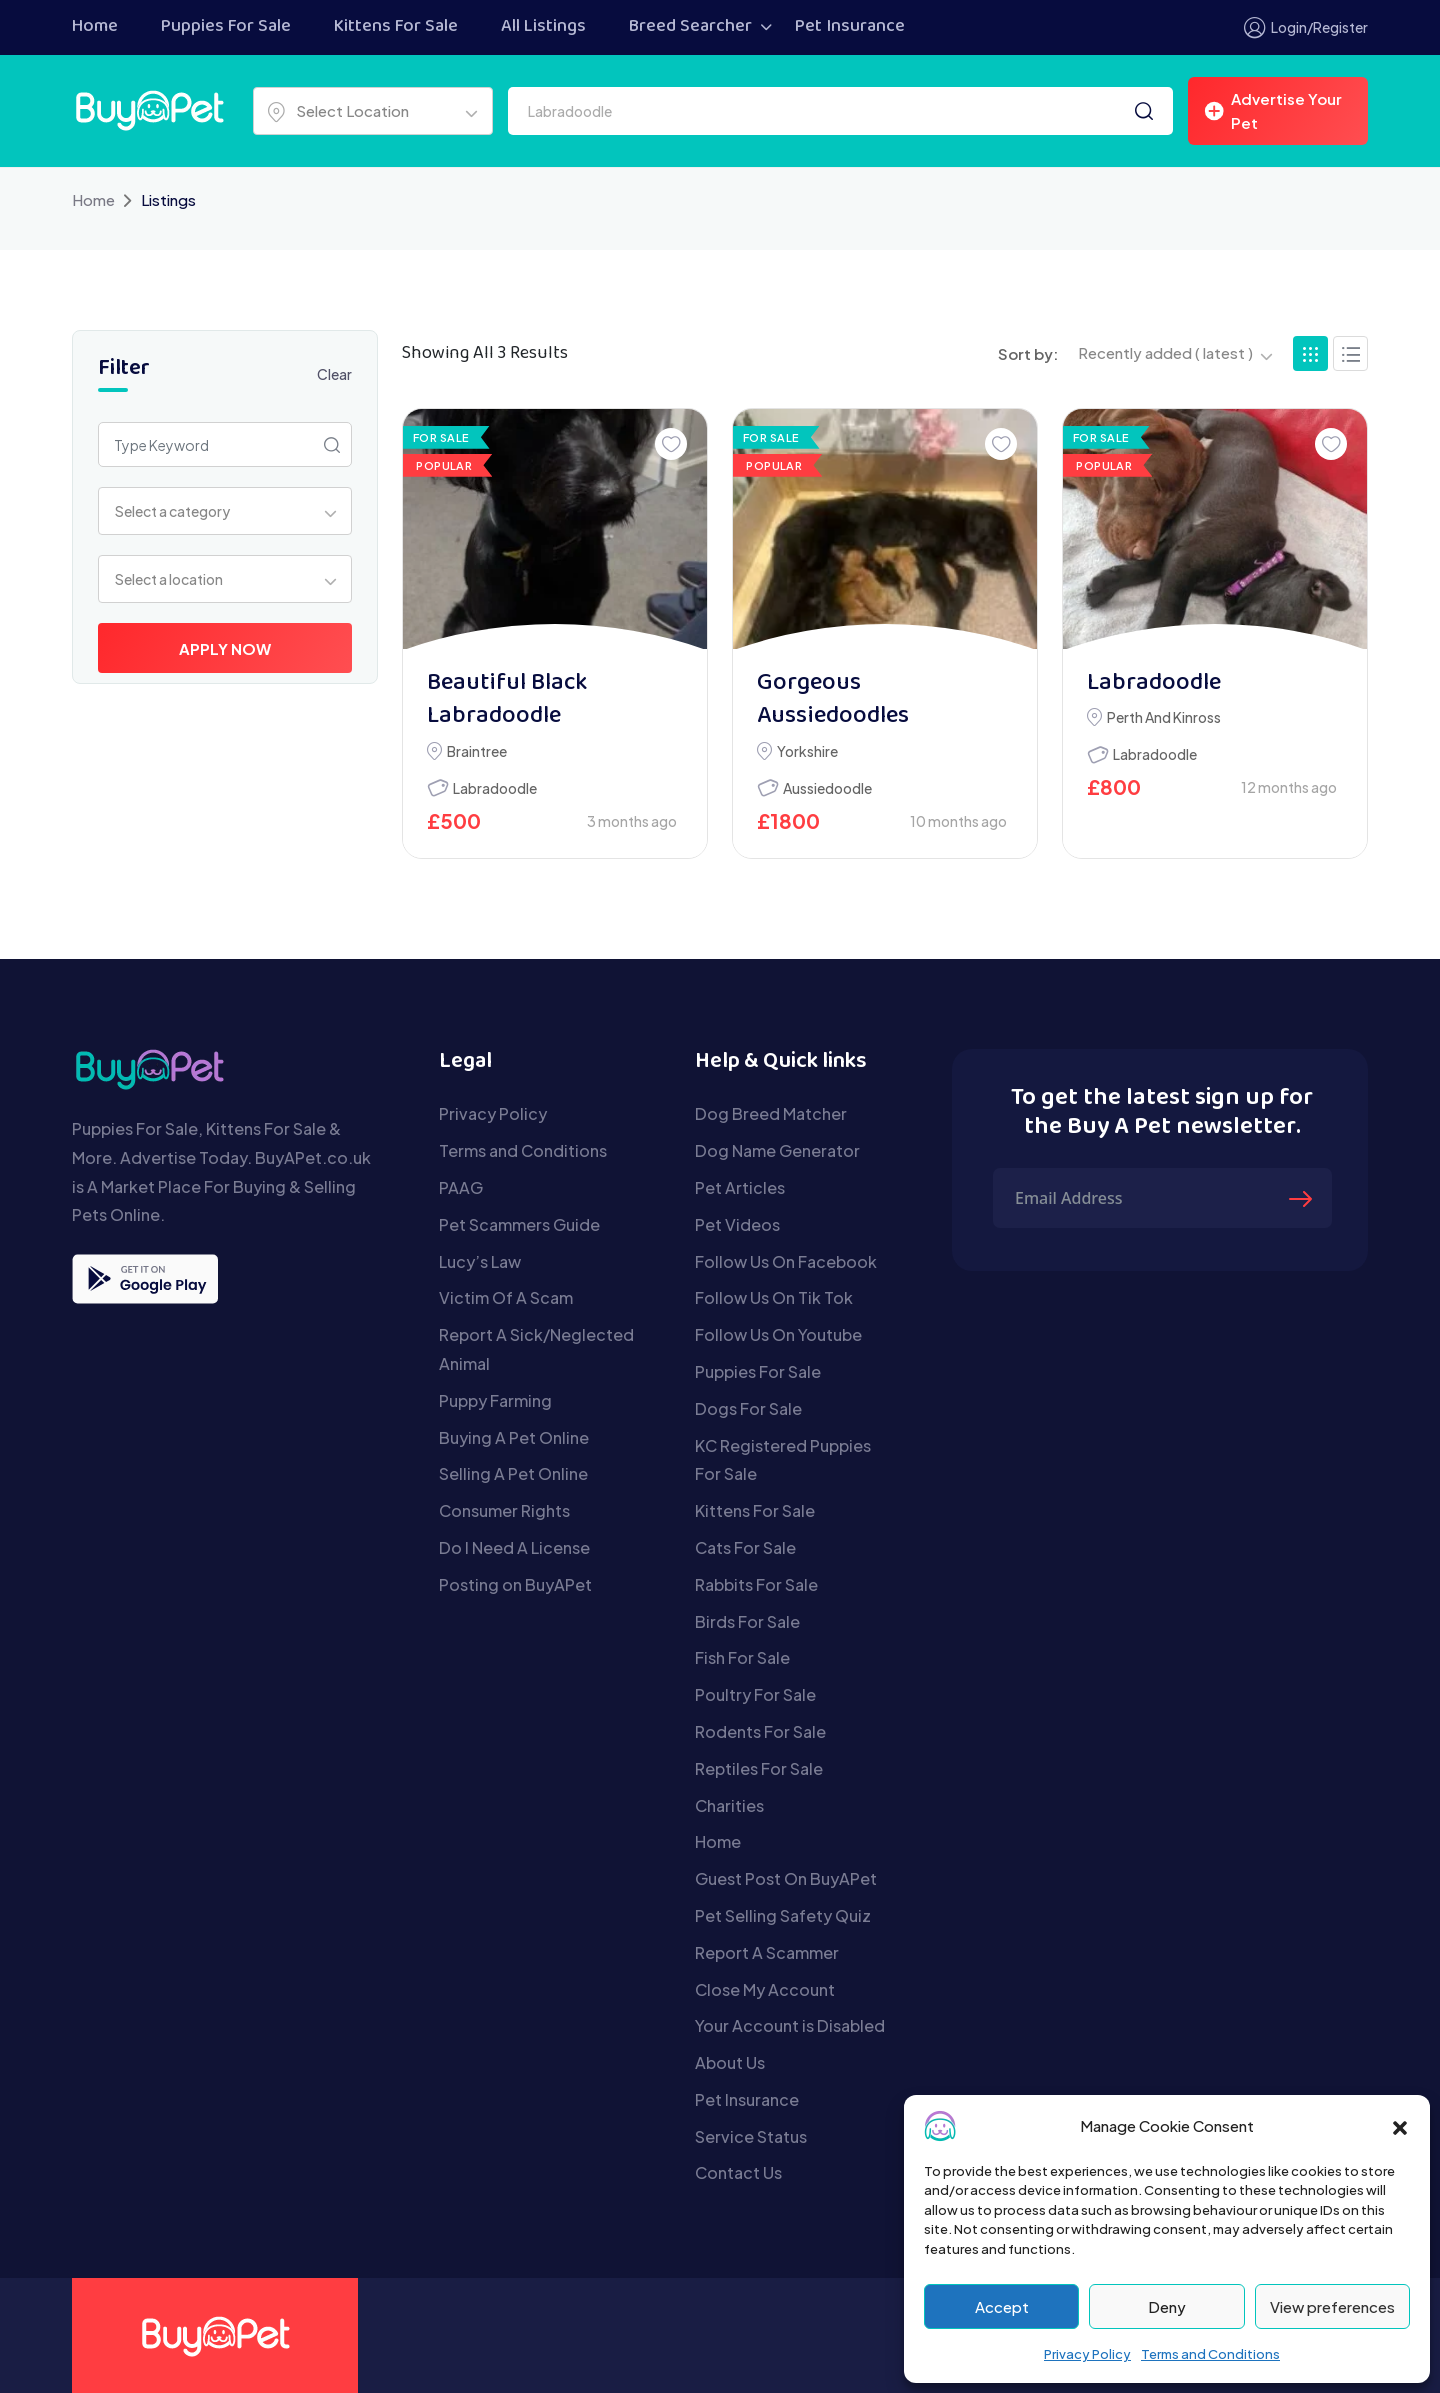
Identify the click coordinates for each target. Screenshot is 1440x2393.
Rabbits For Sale (756, 1584)
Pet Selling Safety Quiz (783, 1915)
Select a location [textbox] (169, 579)
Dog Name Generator (777, 1150)
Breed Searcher (690, 27)
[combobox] (373, 111)
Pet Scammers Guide (519, 1224)
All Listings (543, 27)
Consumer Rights (504, 1510)
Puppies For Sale (226, 27)
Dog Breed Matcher (771, 1113)
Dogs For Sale (748, 1408)
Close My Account (765, 1989)
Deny (1167, 2306)
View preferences (1332, 2306)
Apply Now (225, 648)
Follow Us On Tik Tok (774, 1297)
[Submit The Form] (1303, 1198)
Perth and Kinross (1164, 717)
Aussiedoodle (827, 788)
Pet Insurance (850, 27)
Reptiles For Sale (759, 1768)
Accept (1002, 2306)
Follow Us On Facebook (786, 1261)
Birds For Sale (747, 1621)
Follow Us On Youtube (778, 1334)
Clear (334, 374)
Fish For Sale (742, 1657)
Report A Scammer (767, 1952)
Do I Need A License (514, 1547)
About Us (730, 2062)
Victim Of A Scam (506, 1297)
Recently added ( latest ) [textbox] (1165, 352)
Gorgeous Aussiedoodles (833, 700)
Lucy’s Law (480, 1261)
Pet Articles (740, 1187)
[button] (1400, 2126)
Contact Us (738, 2172)
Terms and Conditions (1210, 2354)
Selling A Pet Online (513, 1473)
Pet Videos (737, 1224)
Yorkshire (807, 751)
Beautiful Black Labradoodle (507, 700)
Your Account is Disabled (790, 2025)
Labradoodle (495, 788)
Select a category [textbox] (172, 511)
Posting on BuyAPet (515, 1584)
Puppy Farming (495, 1400)
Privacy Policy (1087, 2354)
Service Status (751, 2136)
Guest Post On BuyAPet (786, 1878)
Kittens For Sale (396, 27)
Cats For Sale (745, 1547)
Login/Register (1306, 27)
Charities (729, 1805)
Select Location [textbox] (352, 110)
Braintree (477, 751)
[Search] (1144, 111)
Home (95, 27)
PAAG (461, 1187)
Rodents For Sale (760, 1731)
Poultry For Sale (755, 1694)
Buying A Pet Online (514, 1437)
